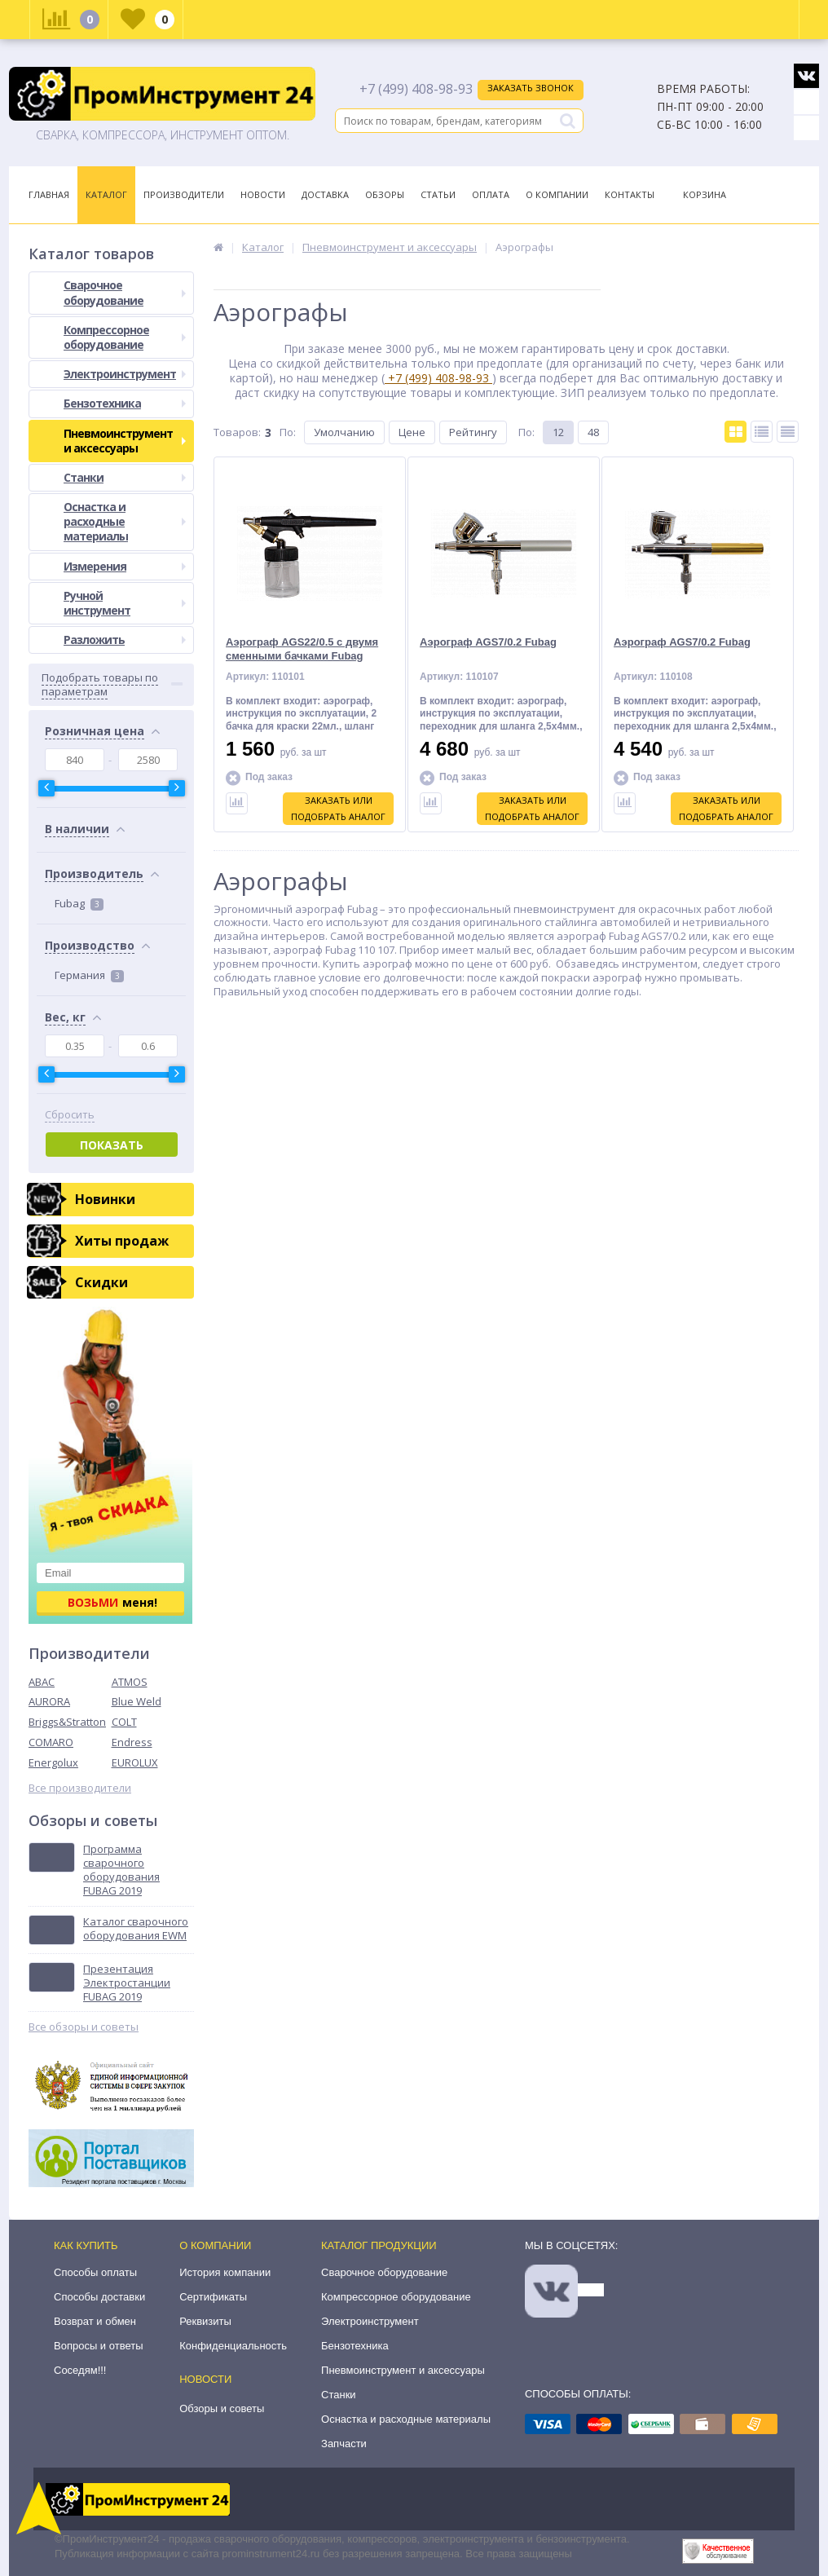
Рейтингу (473, 432)
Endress (132, 1742)
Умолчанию (344, 432)
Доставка (325, 194)
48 (593, 432)
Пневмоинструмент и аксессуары (125, 441)
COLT (124, 1721)
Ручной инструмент (125, 603)
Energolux (53, 1762)
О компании (215, 2245)
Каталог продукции (379, 2245)
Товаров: (237, 432)
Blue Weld (136, 1701)
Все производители (80, 1788)
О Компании (557, 194)
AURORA (49, 1701)
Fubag (79, 903)
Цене (412, 432)
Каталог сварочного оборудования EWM (135, 1929)
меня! (112, 1602)
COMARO (51, 1742)
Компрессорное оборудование (125, 337)
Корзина (704, 194)
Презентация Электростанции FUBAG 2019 (126, 1983)
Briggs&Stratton (67, 1721)
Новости (262, 194)
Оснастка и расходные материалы (125, 521)
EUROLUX (135, 1762)
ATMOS (130, 1681)
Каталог (106, 194)
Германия (89, 975)
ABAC (42, 1681)
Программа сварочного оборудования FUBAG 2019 (121, 1870)
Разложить (125, 639)
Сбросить (70, 1115)
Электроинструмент (125, 374)
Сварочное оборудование (125, 292)
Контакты (629, 194)
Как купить (86, 2245)
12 (558, 432)
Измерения (125, 566)
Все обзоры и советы (84, 2027)
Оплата (490, 194)
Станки (125, 477)
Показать (111, 1145)
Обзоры (384, 194)
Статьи (438, 194)
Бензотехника (125, 403)
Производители (183, 194)
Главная (49, 194)
